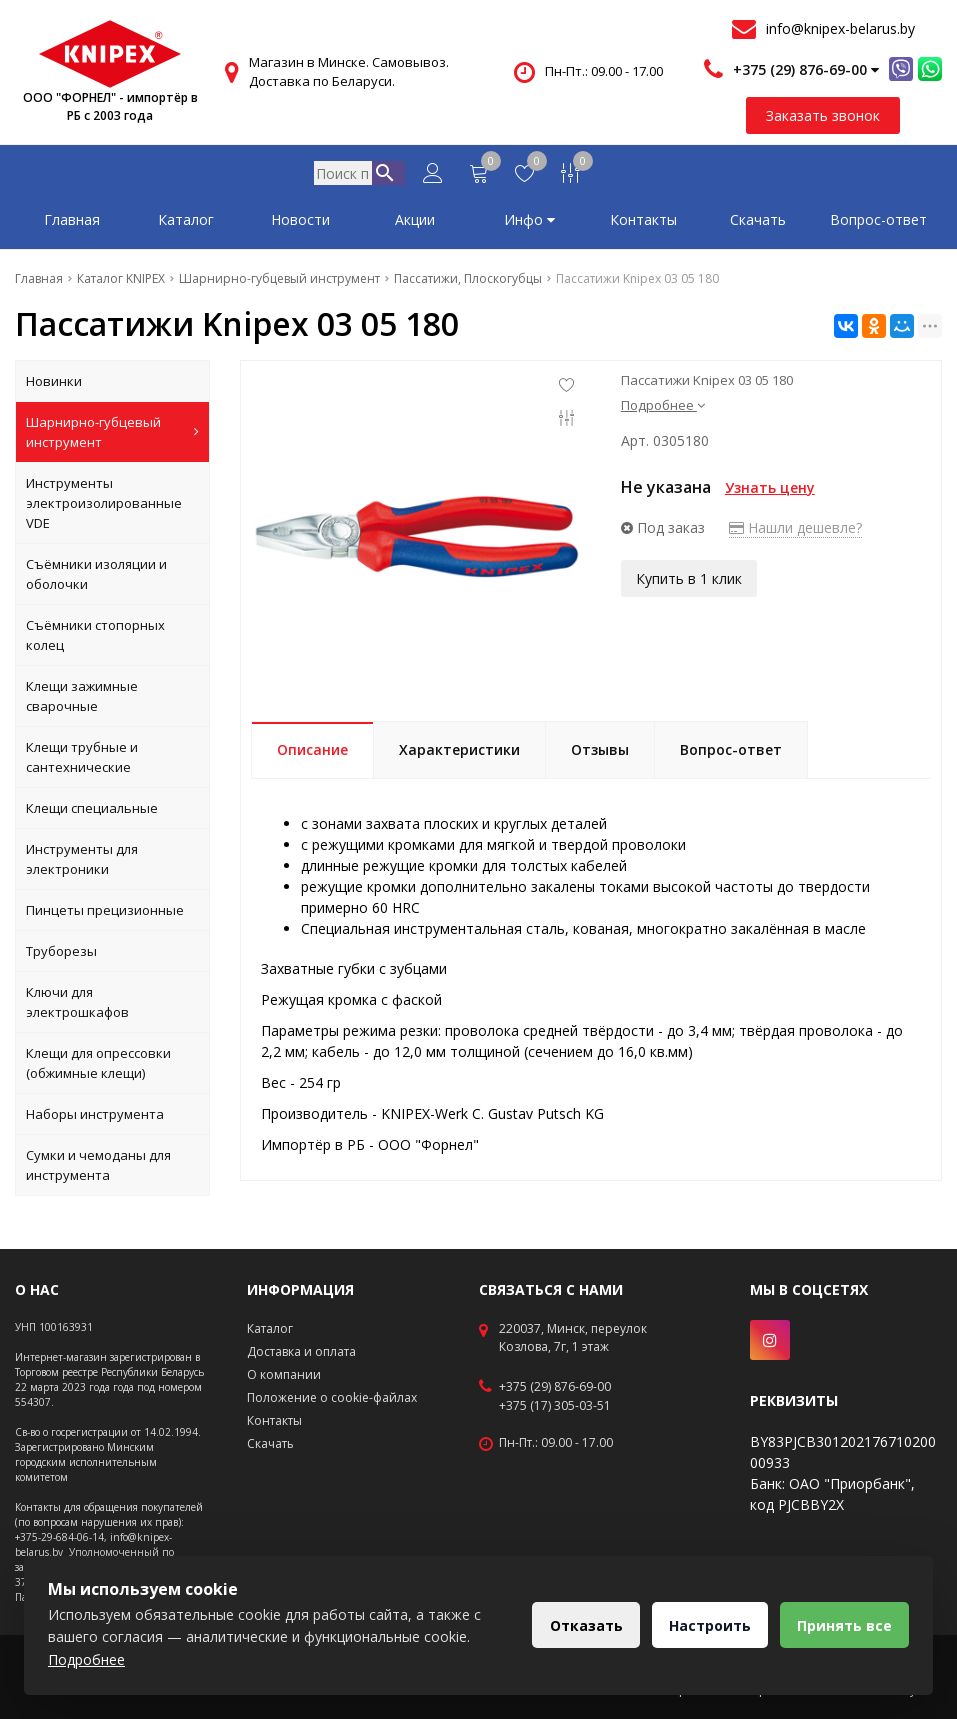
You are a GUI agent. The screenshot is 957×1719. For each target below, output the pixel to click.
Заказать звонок (823, 115)
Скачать (758, 223)
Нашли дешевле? (795, 531)
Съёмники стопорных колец (95, 639)
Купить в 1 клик (689, 580)
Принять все (842, 1625)
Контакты (643, 223)
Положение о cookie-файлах (332, 1397)
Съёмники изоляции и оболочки (96, 578)
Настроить (704, 1625)
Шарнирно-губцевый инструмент (112, 436)
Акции (415, 223)
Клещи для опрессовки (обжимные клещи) (98, 1067)
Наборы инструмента (95, 1118)
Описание (312, 753)
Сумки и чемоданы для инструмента (98, 1169)
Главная (72, 223)
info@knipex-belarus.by (840, 28)
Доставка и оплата (301, 1351)
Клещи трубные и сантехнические (82, 761)
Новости (300, 223)
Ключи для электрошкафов (77, 1006)
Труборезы (61, 955)
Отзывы (600, 753)
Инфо (529, 223)
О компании (284, 1374)
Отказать (576, 1625)
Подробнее (663, 409)
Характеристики (459, 753)
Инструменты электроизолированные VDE (104, 507)
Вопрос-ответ (878, 223)
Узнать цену (770, 491)
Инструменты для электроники (82, 863)
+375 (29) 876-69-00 (555, 1387)
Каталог (186, 223)
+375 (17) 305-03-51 (555, 1406)
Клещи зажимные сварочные (82, 700)
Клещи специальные (92, 812)
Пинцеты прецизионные (105, 914)
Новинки (54, 385)
